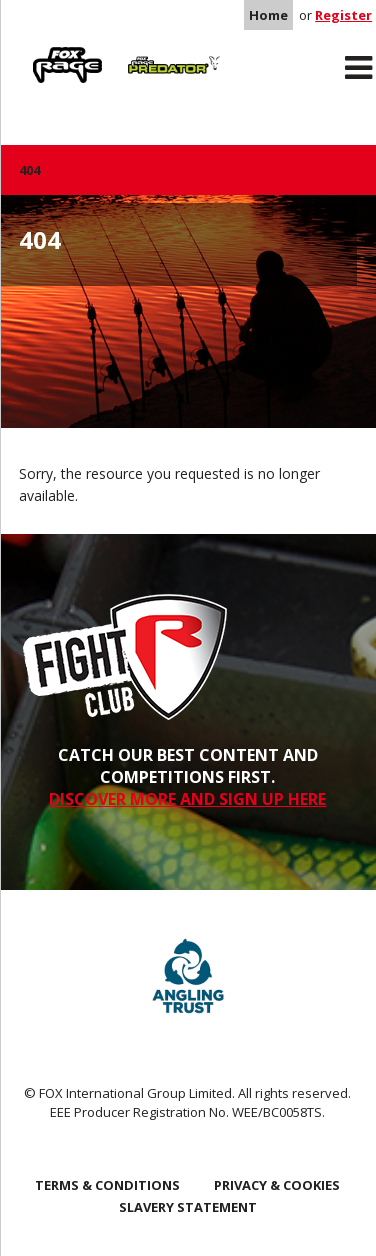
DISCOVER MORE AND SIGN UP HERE (187, 799)
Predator (149, 51)
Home (268, 15)
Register (343, 15)
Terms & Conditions (107, 1185)
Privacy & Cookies (277, 1185)
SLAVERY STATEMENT (188, 1207)
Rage (38, 51)
